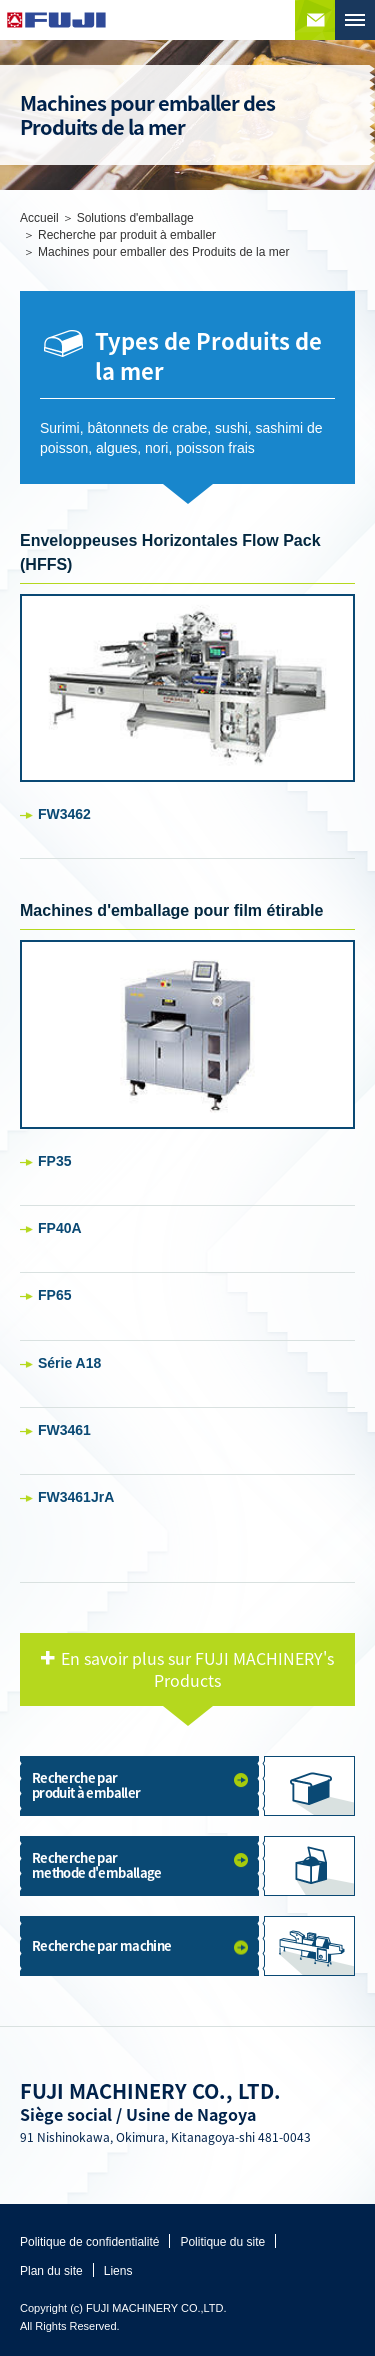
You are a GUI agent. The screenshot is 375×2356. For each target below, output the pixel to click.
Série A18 (69, 1363)
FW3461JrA (76, 1497)
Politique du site (222, 2242)
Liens (118, 2271)
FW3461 (64, 1430)
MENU (355, 20)
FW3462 (64, 814)
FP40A (60, 1228)
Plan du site (51, 2271)
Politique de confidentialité (89, 2242)
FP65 (54, 1295)
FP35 (54, 1161)
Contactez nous (315, 20)
